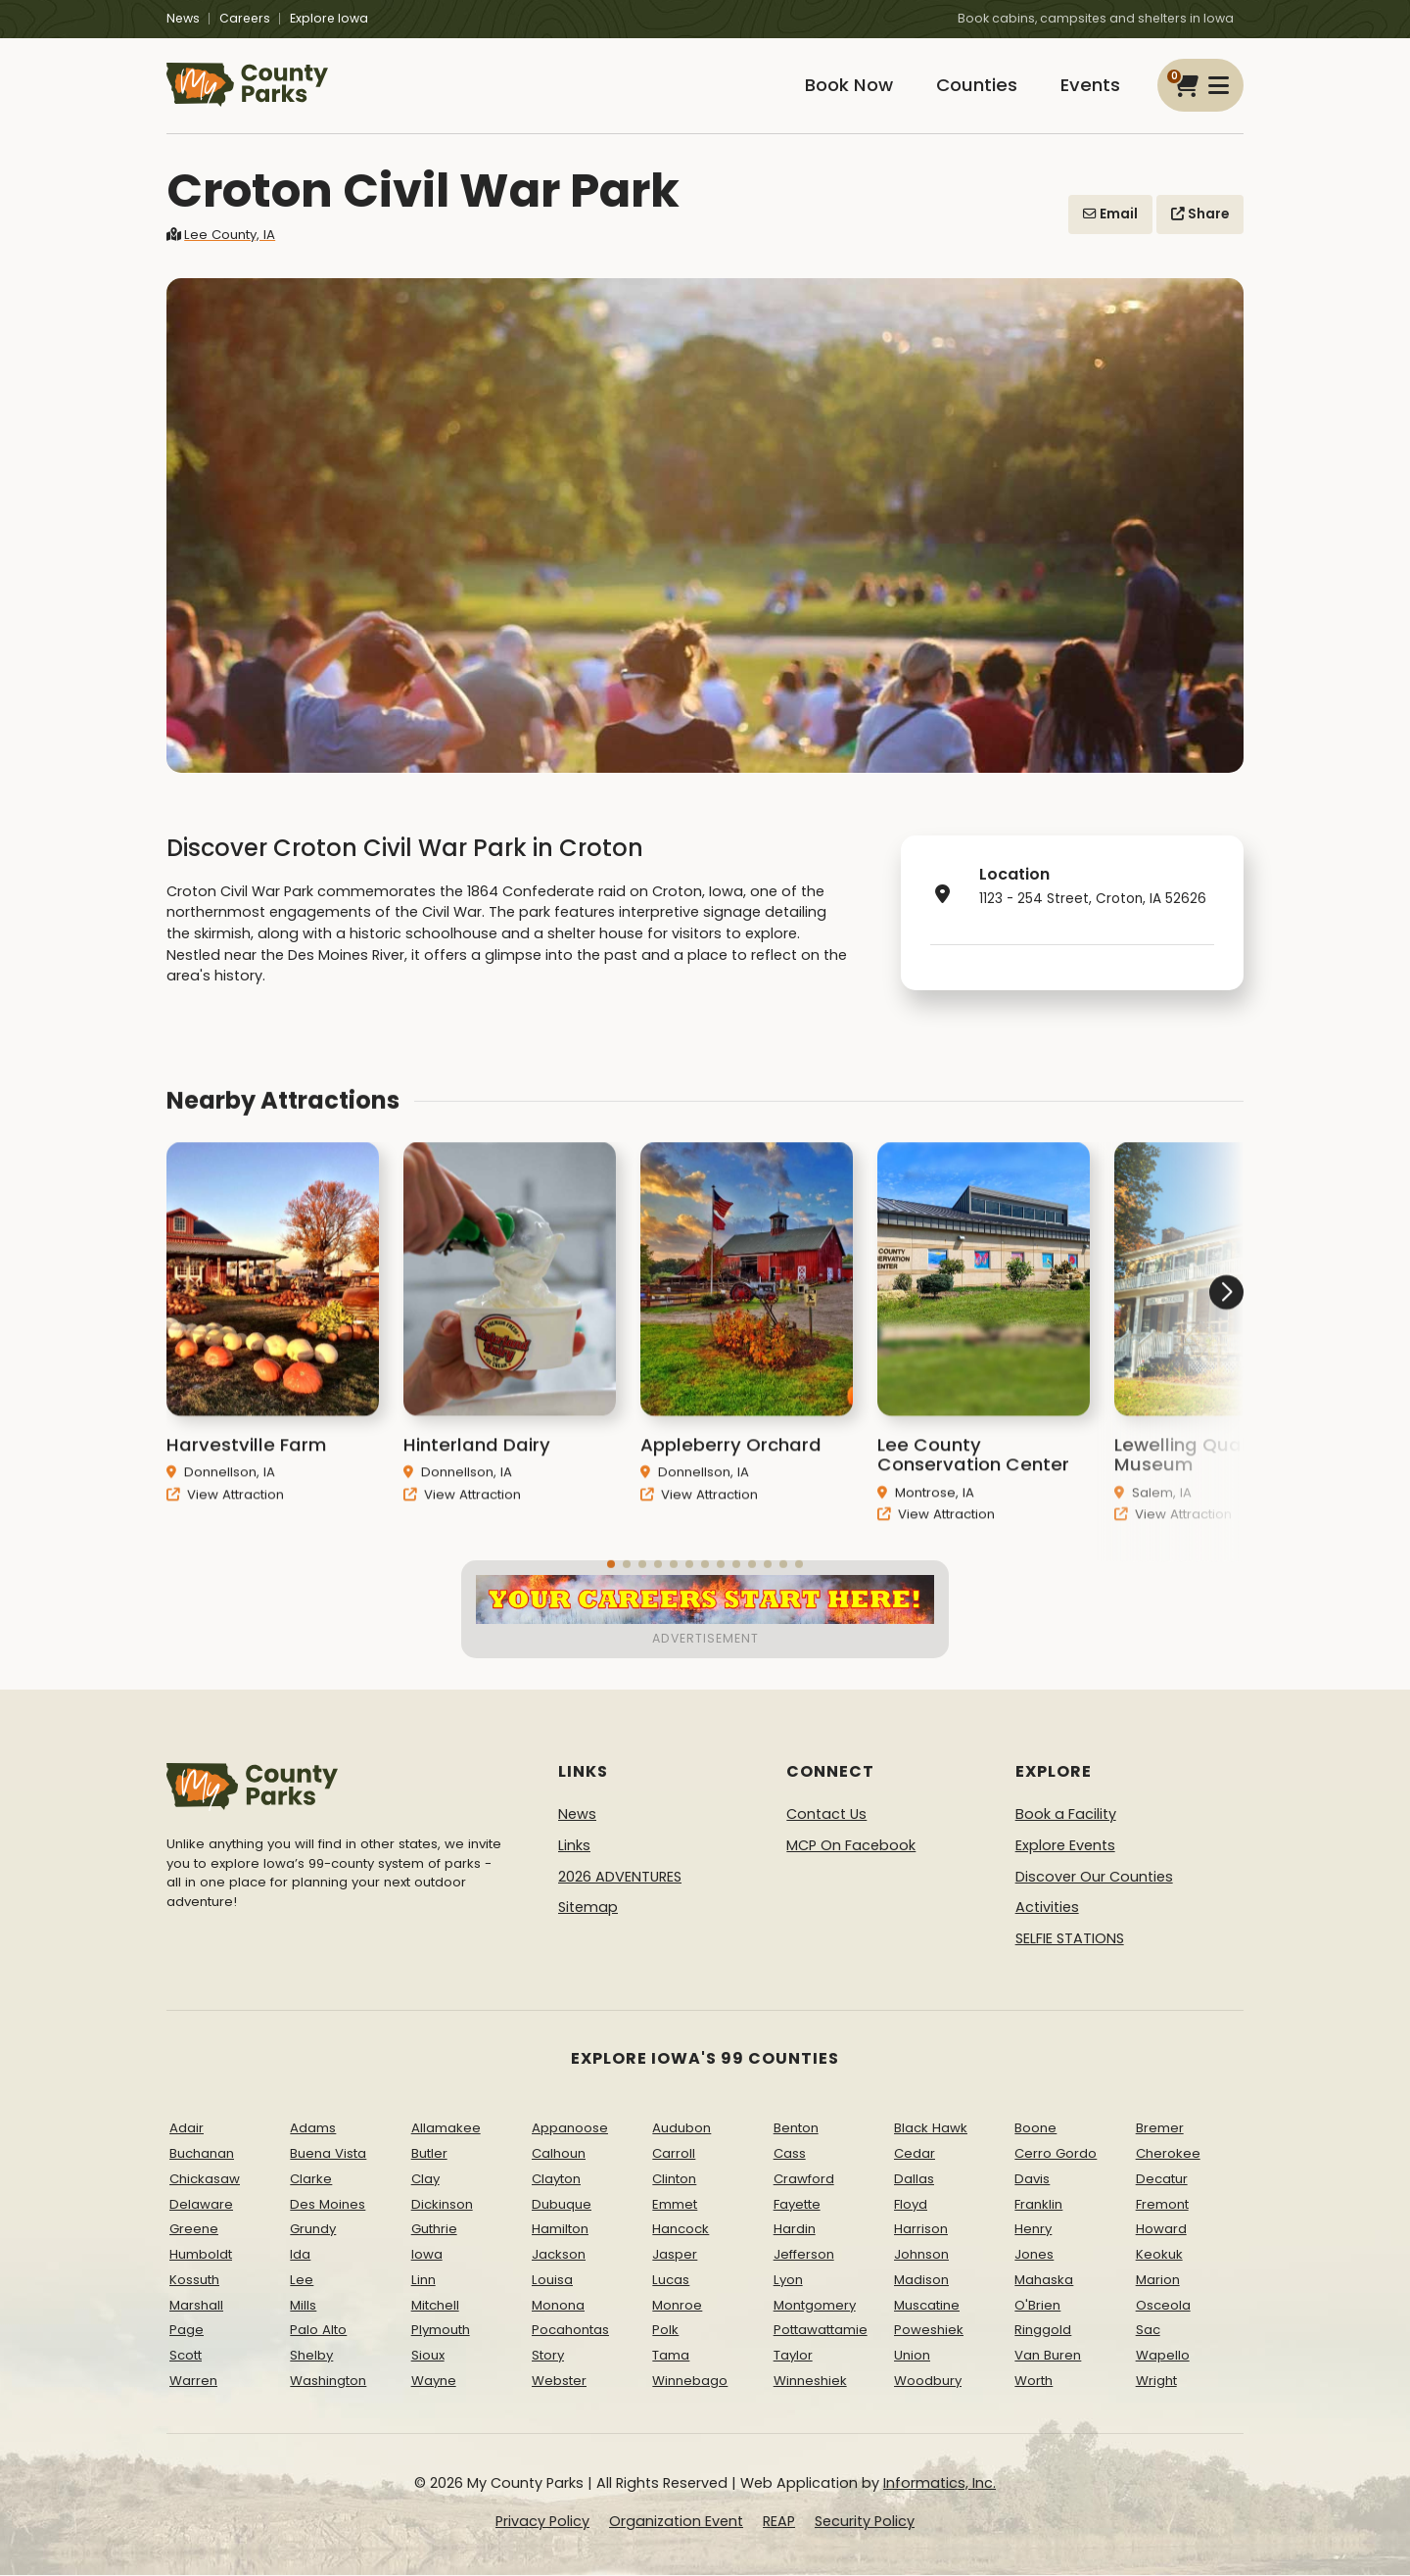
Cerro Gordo (1055, 2153)
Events (1090, 85)
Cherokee (1168, 2153)
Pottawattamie (821, 2330)
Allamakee (446, 2129)
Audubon (681, 2129)
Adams (313, 2129)
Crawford (804, 2179)
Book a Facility (1065, 1815)
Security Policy (865, 2522)
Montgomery (815, 2305)
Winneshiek (810, 2381)
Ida (300, 2255)
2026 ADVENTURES (620, 1876)
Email (1110, 214)
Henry (1033, 2229)
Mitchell (435, 2305)
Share (1200, 214)
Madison (921, 2279)
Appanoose (570, 2129)
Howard (1161, 2229)
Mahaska (1043, 2279)
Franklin (1038, 2204)
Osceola (1163, 2305)
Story (548, 2356)
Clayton (556, 2179)
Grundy (313, 2229)
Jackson (559, 2255)
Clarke (311, 2179)
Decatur (1162, 2179)
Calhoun (559, 2153)
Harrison (921, 2229)
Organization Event (676, 2522)
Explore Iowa (329, 18)
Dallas (914, 2179)
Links (574, 1846)
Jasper (674, 2255)
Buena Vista (328, 2153)
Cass (790, 2153)
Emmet (674, 2204)
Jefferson (804, 2255)
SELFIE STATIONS (1069, 1938)
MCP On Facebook (851, 1846)
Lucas (670, 2279)
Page (186, 2330)
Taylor (793, 2356)
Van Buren (1047, 2356)
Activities (1047, 1908)
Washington (328, 2381)
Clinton (674, 2179)
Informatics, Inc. (939, 2483)
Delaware (201, 2204)
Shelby (311, 2356)
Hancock (680, 2229)
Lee (301, 2279)
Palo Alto (318, 2330)
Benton (796, 2129)
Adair (186, 2129)
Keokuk (1159, 2255)
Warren (193, 2381)
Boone (1035, 2129)
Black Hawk (930, 2129)
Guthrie (434, 2229)
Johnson (921, 2255)
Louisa (552, 2279)
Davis (1032, 2179)
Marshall (196, 2305)
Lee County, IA (220, 234)
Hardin (795, 2229)
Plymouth (440, 2330)
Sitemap (588, 1908)
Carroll (673, 2153)
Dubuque (561, 2204)
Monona (558, 2305)
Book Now (848, 85)
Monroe (677, 2305)
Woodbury (928, 2381)
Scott (185, 2356)
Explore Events (1065, 1846)
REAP (779, 2522)
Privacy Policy (542, 2522)
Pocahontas (570, 2330)
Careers (244, 18)
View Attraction (225, 1521)
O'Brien (1037, 2305)
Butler (429, 2153)
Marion (1158, 2279)
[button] (1170, 1367)
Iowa (427, 2255)
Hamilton (560, 2229)
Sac (1148, 2330)
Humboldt (200, 2255)
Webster (559, 2381)
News (183, 18)
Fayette (797, 2204)
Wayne (433, 2381)
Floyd (910, 2204)
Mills (303, 2305)
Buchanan (201, 2153)
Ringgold (1042, 2330)
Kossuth (194, 2279)
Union (912, 2356)
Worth (1033, 2381)
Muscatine (927, 2305)
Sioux (428, 2356)
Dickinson (442, 2204)
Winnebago (690, 2381)
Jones (1034, 2255)
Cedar (914, 2153)
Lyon (788, 2279)
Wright (1156, 2381)
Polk (665, 2330)
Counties (976, 85)
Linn (423, 2279)
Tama (670, 2356)
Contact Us (826, 1815)
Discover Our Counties (1094, 1876)
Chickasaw (204, 2179)
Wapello (1163, 2356)
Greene (193, 2229)
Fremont (1162, 2204)
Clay (425, 2179)
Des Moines (327, 2204)
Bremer (1160, 2129)
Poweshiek (929, 2330)
